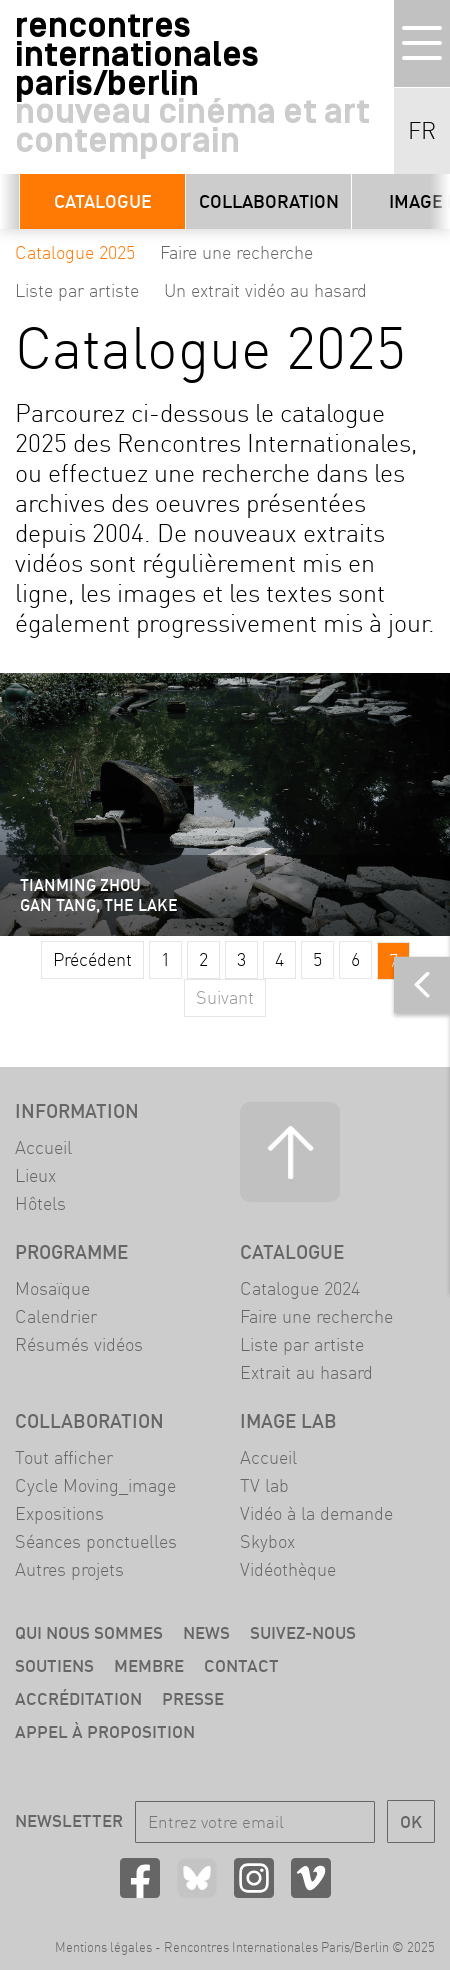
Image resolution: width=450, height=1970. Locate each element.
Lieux (35, 1175)
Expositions (59, 1513)
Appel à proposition (105, 1731)
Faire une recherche (236, 252)
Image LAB (288, 1421)
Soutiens (54, 1665)
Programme (71, 1252)
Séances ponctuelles (96, 1541)
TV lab (264, 1485)
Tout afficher (64, 1457)
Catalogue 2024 (300, 1288)
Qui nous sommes (89, 1632)
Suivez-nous (303, 1632)
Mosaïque (52, 1288)
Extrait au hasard (306, 1372)
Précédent (92, 959)
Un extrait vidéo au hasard (265, 290)
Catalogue (103, 201)
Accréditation (78, 1698)
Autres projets (69, 1569)
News (206, 1632)
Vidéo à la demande (316, 1513)
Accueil (43, 1147)
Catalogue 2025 (75, 252)
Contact (241, 1665)
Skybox (267, 1541)
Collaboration (269, 201)
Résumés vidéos (79, 1344)
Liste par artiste (77, 290)
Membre (149, 1665)
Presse (193, 1698)
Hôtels (40, 1203)
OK (411, 1821)
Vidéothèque (288, 1569)
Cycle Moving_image (95, 1485)
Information (77, 1111)
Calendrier (56, 1316)
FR (422, 131)
